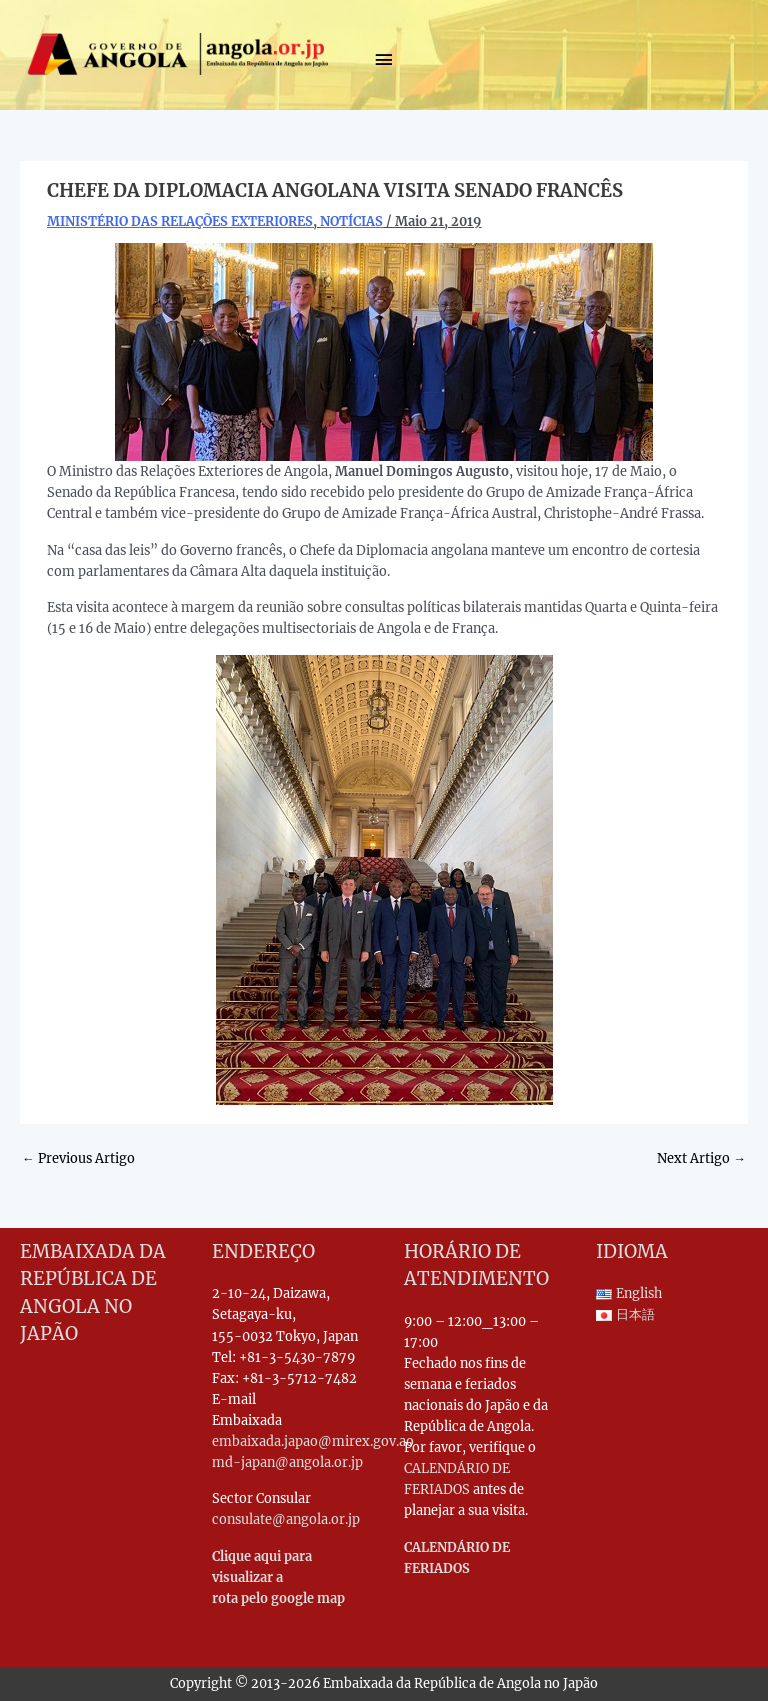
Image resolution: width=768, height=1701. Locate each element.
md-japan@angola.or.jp (287, 1462)
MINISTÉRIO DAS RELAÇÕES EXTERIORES (180, 221)
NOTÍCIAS (351, 221)
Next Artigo (701, 1158)
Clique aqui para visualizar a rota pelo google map (278, 1577)
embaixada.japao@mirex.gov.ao (313, 1441)
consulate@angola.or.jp (286, 1519)
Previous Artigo (78, 1158)
